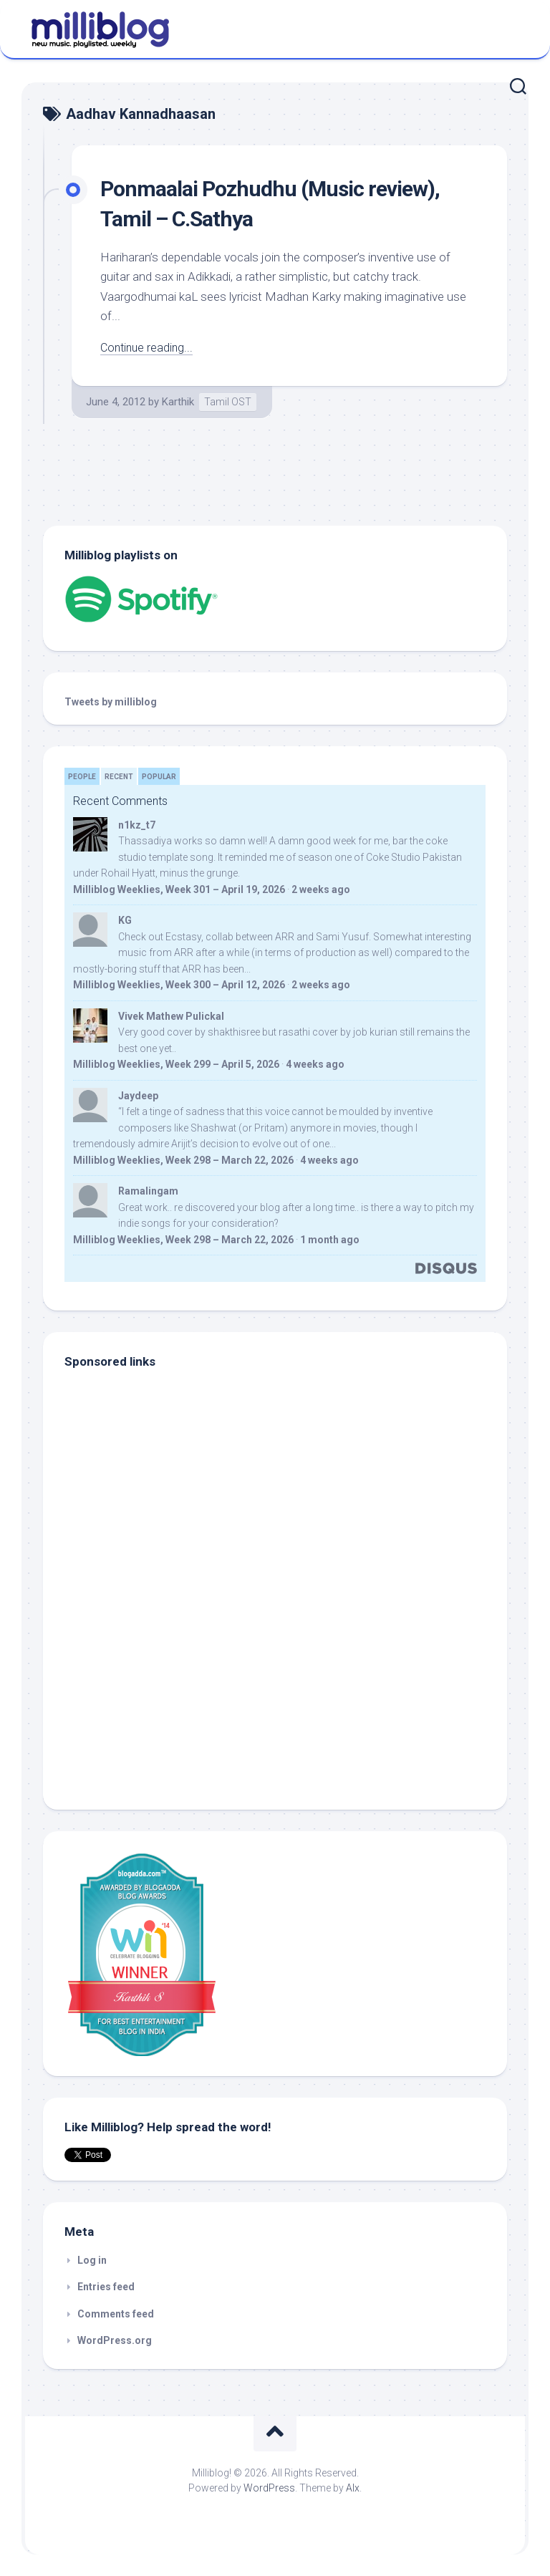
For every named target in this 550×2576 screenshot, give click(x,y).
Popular (159, 777)
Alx (353, 2488)
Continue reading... (148, 347)
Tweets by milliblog (110, 702)
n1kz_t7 (136, 825)
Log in (92, 2260)
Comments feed (115, 2314)
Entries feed (106, 2286)
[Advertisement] (153, 1690)
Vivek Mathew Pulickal (171, 1016)
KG (125, 920)
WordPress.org (114, 2340)
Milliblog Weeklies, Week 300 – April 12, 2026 (179, 984)
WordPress (269, 2488)
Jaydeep (138, 1095)
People (82, 777)
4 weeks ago (315, 1064)
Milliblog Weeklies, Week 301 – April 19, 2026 (179, 889)
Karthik (178, 401)
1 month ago (330, 1239)
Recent (119, 777)
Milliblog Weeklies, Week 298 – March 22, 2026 (183, 1160)
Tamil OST (227, 401)
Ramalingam (148, 1191)
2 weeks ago (320, 889)
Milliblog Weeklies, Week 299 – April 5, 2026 (176, 1064)
